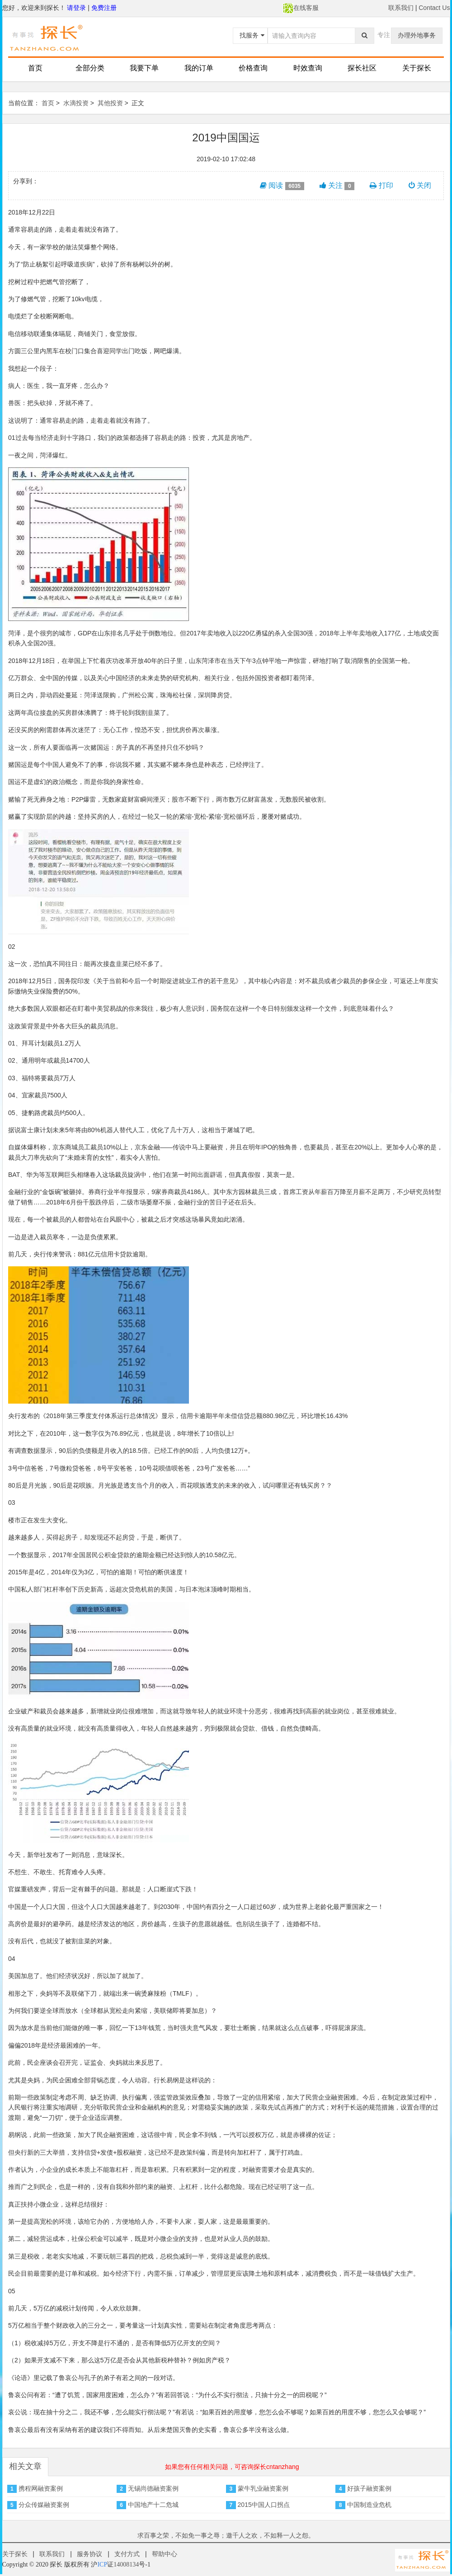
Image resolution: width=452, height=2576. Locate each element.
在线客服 (301, 7)
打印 (381, 185)
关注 (337, 185)
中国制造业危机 (369, 2504)
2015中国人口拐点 (264, 2504)
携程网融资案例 (41, 2488)
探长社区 (362, 68)
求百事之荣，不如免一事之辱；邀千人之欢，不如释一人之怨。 (226, 2535)
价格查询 (253, 68)
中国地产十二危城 (153, 2504)
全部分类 (89, 68)
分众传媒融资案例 (44, 2504)
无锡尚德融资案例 (153, 2488)
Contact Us (434, 7)
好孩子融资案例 (369, 2488)
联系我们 (401, 7)
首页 (35, 68)
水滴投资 (76, 103)
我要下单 (144, 68)
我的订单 (198, 68)
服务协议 (89, 2553)
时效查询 (307, 68)
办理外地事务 (417, 35)
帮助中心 (164, 2553)
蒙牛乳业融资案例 (263, 2488)
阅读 (282, 185)
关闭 (420, 185)
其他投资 (110, 103)
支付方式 (127, 2553)
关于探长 (416, 68)
